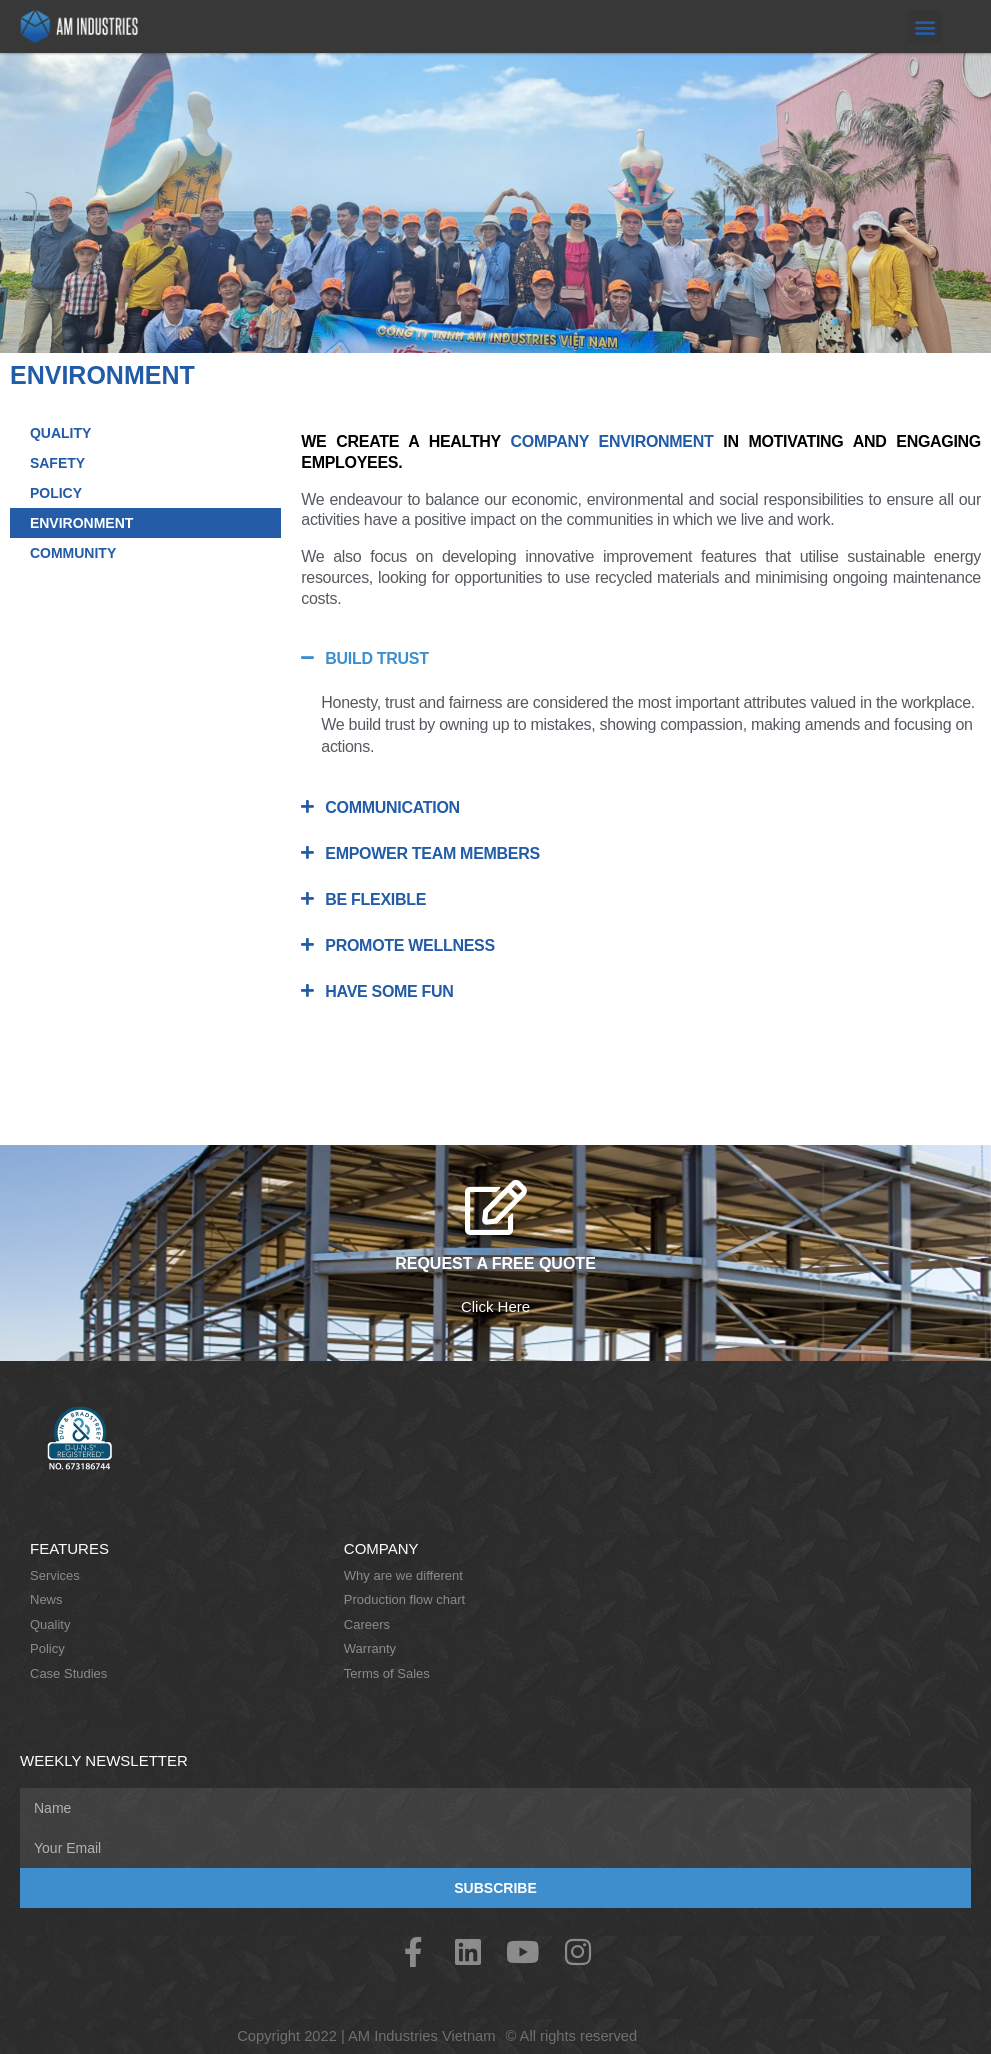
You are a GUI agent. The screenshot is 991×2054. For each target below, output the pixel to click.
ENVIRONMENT (81, 523)
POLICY (56, 493)
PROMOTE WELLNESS (409, 945)
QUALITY (60, 433)
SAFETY (57, 463)
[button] (924, 26)
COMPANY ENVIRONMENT (612, 441)
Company (381, 1548)
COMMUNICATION (392, 807)
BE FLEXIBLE (375, 899)
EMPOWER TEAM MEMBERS (432, 853)
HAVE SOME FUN (389, 991)
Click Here (495, 1306)
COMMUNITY (73, 553)
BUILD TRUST (376, 658)
